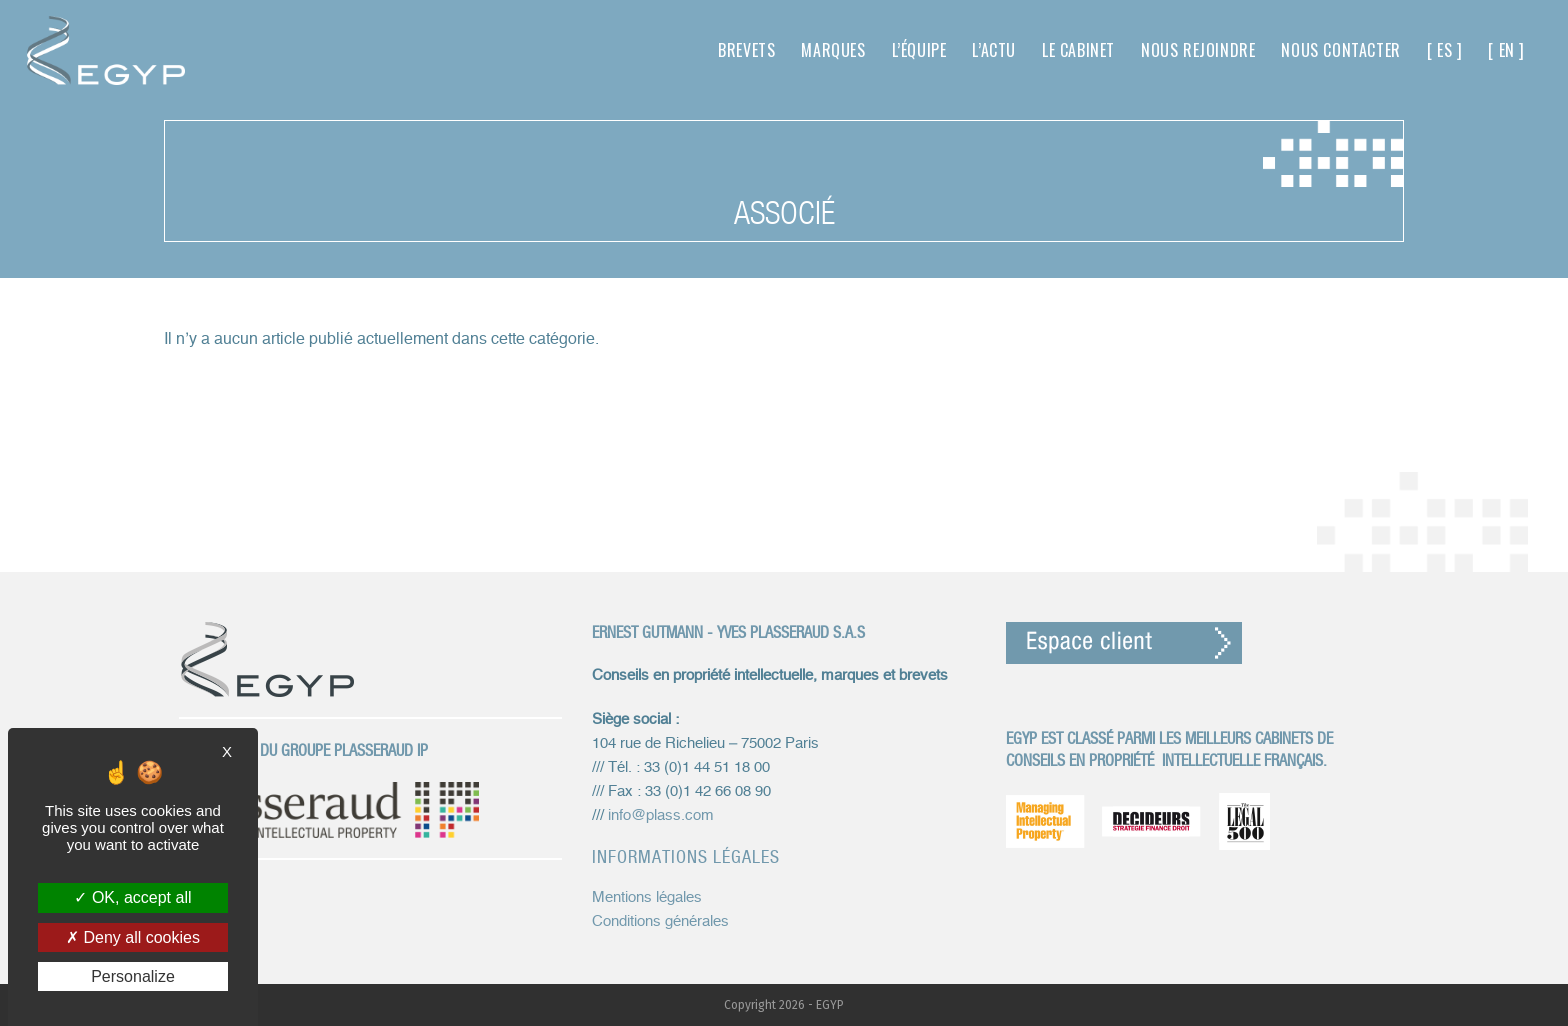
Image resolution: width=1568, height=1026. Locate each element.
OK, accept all (132, 897)
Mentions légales (647, 897)
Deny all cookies (133, 937)
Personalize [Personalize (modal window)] (133, 976)
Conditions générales (660, 921)
